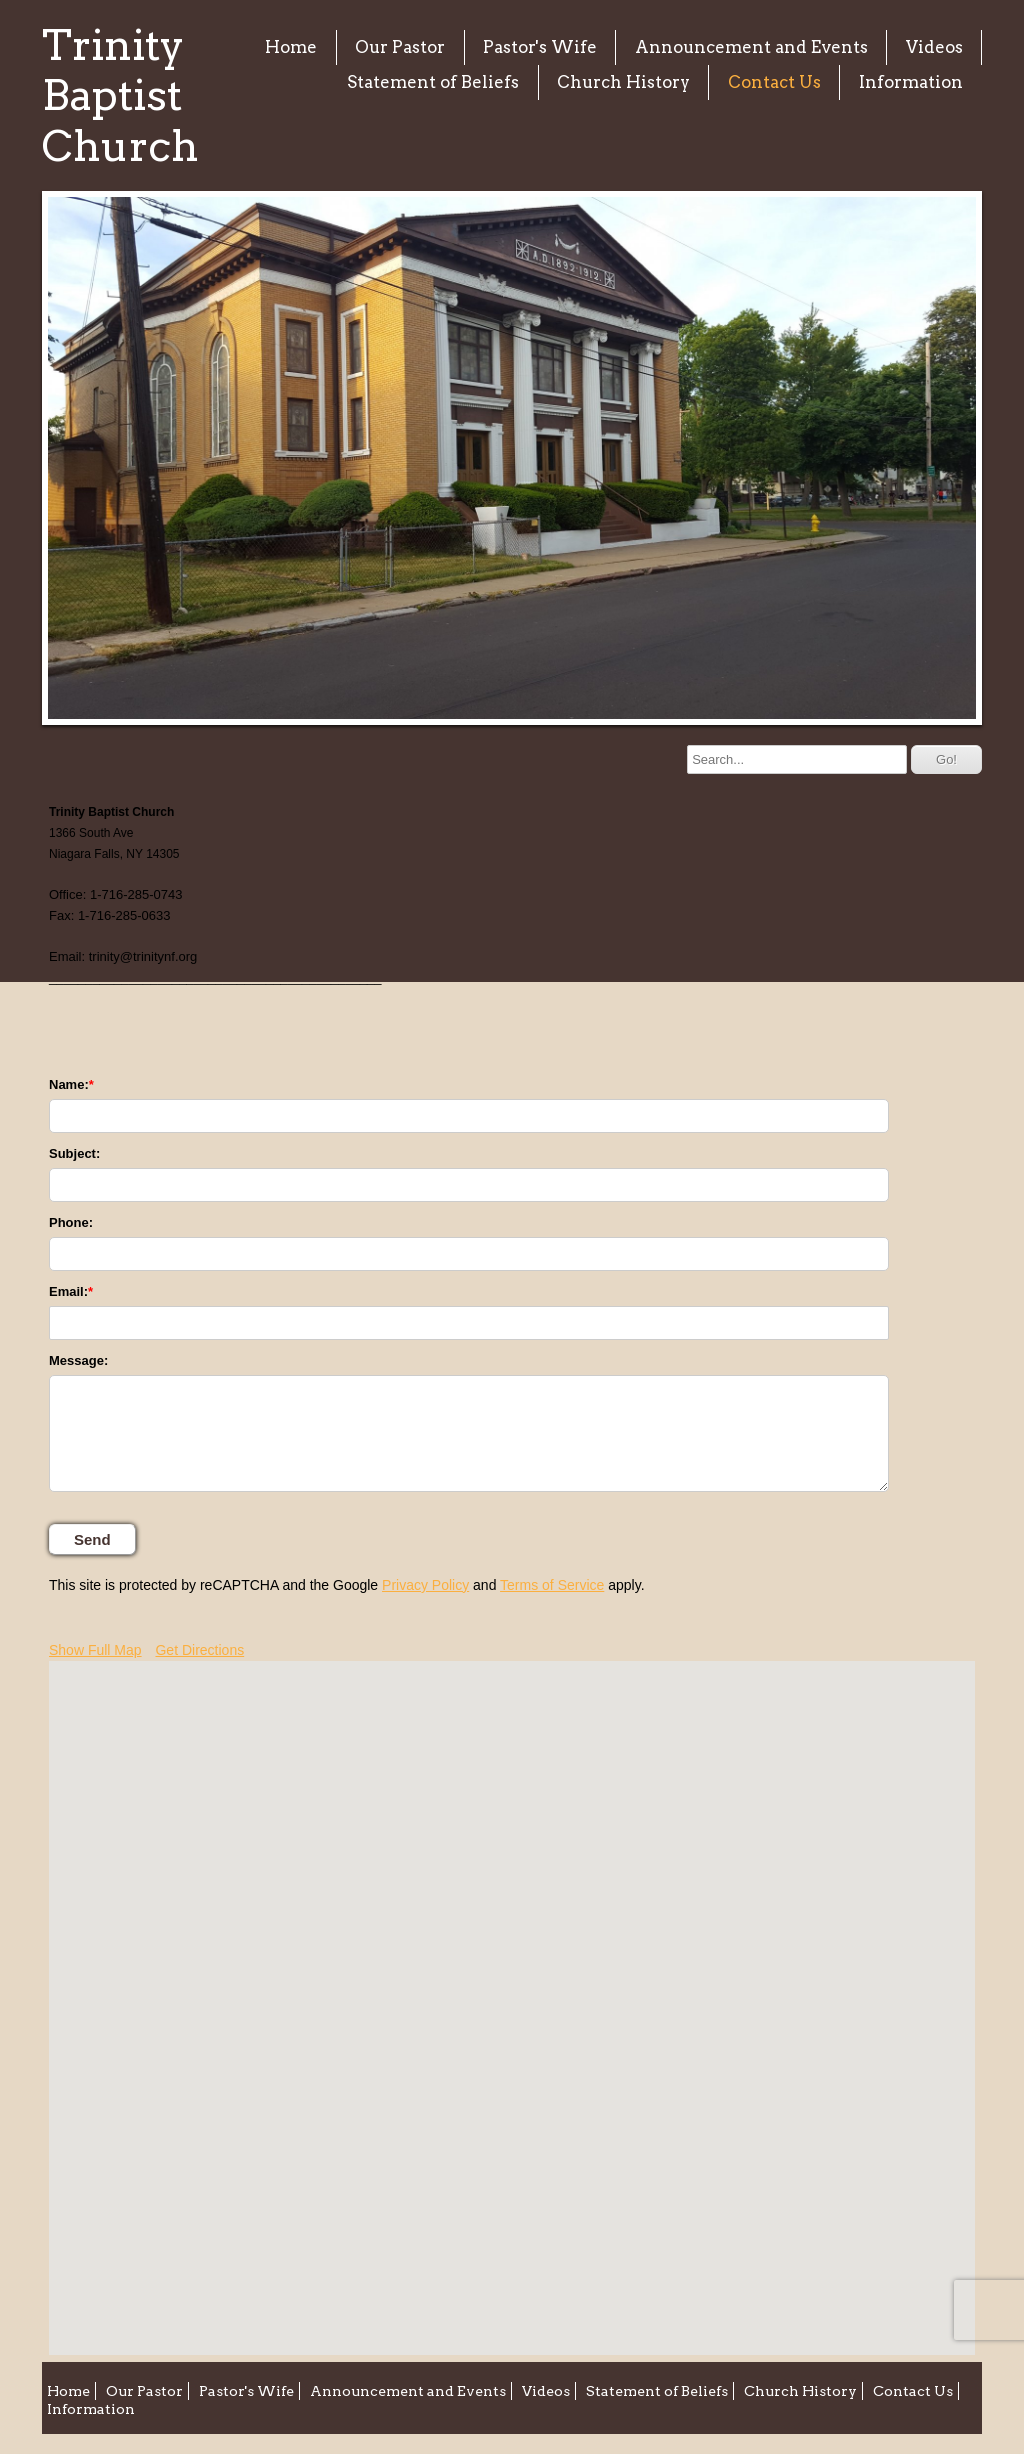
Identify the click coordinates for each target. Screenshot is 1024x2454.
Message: (78, 1360)
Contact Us (774, 82)
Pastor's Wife (540, 47)
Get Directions (199, 1650)
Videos (934, 47)
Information (911, 82)
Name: (69, 1084)
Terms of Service (552, 1585)
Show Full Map (95, 1650)
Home (291, 47)
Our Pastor (400, 47)
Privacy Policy (425, 1585)
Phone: (71, 1222)
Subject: (74, 1153)
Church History (623, 82)
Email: (68, 1291)
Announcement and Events (751, 47)
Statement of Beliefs (433, 82)
